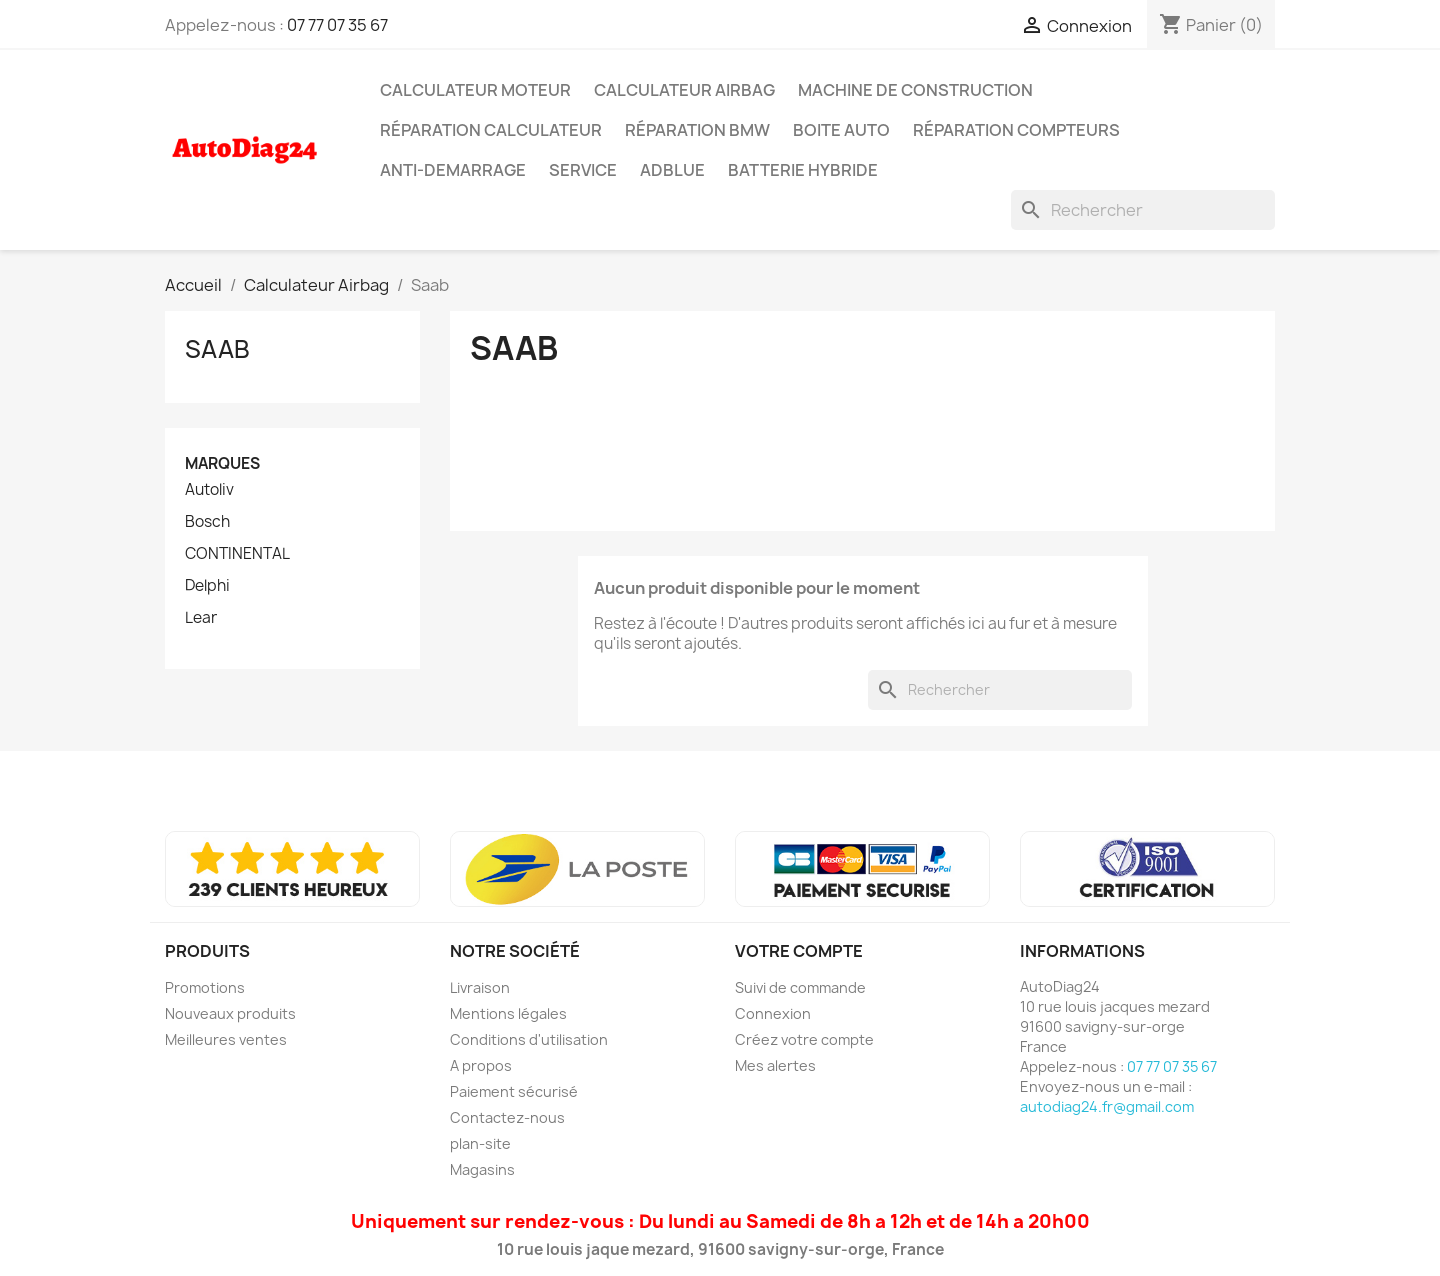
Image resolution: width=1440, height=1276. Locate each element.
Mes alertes (775, 1065)
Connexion (773, 1013)
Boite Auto (841, 130)
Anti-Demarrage (453, 170)
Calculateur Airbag (684, 90)
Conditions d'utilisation (529, 1039)
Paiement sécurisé (514, 1091)
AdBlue (672, 170)
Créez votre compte (804, 1039)
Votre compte (799, 951)
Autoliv (209, 490)
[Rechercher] (1143, 210)
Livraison (480, 987)
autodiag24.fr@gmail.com (1107, 1106)
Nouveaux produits (230, 1013)
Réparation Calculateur (491, 130)
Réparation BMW (697, 130)
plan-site (480, 1143)
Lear (201, 618)
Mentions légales (508, 1013)
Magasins (482, 1169)
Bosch (207, 522)
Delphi (207, 586)
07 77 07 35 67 (337, 25)
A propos (481, 1065)
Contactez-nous (507, 1117)
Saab (217, 349)
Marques (222, 463)
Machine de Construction (915, 90)
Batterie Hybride (803, 170)
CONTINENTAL (237, 554)
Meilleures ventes (226, 1039)
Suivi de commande (800, 987)
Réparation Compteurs (1016, 130)
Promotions (205, 987)
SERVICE (583, 170)
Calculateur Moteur (475, 90)
